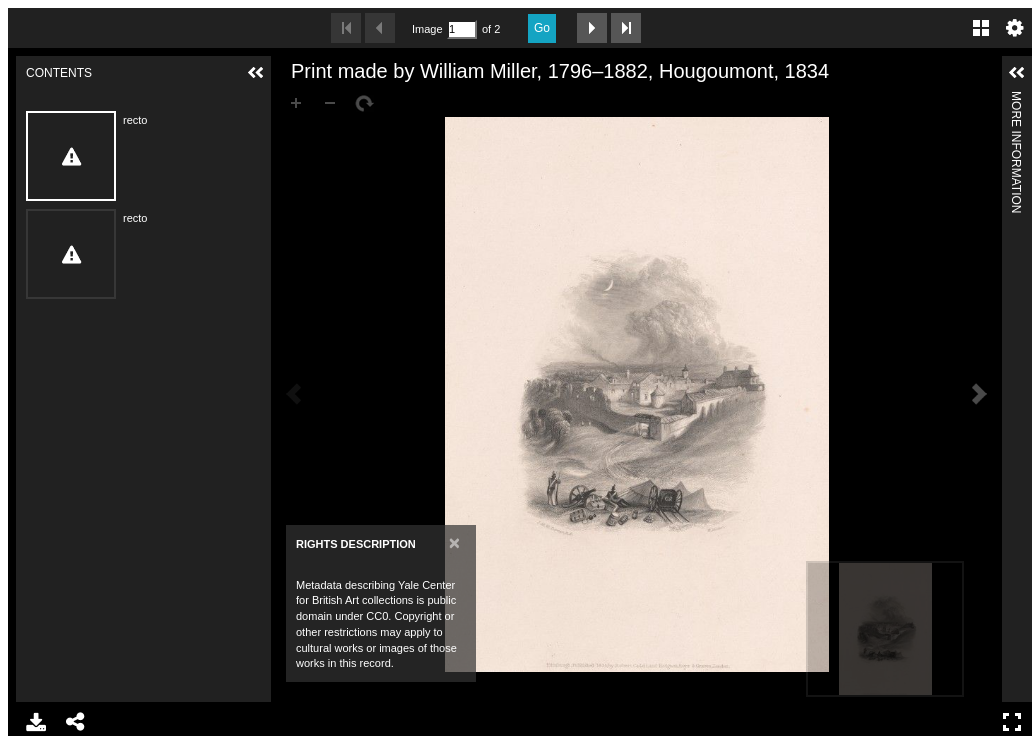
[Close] (454, 542)
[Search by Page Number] (462, 29)
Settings (1015, 28)
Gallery (981, 28)
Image (427, 29)
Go (542, 28)
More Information (1016, 99)
